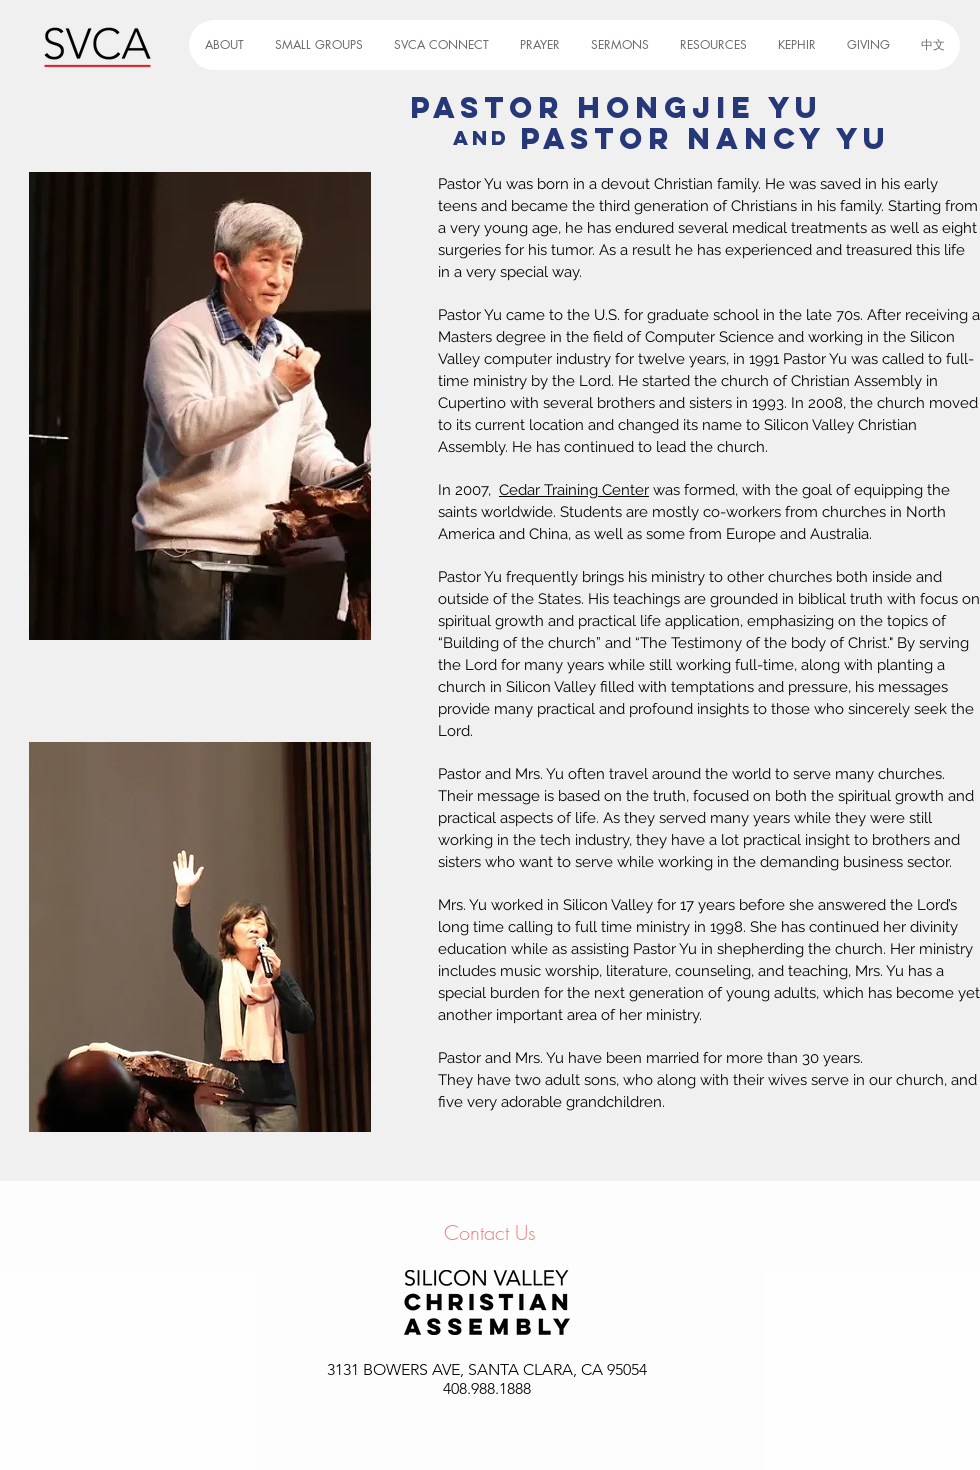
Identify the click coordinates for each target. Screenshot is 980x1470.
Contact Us (490, 1232)
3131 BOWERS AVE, (397, 1369)
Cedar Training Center (574, 490)
